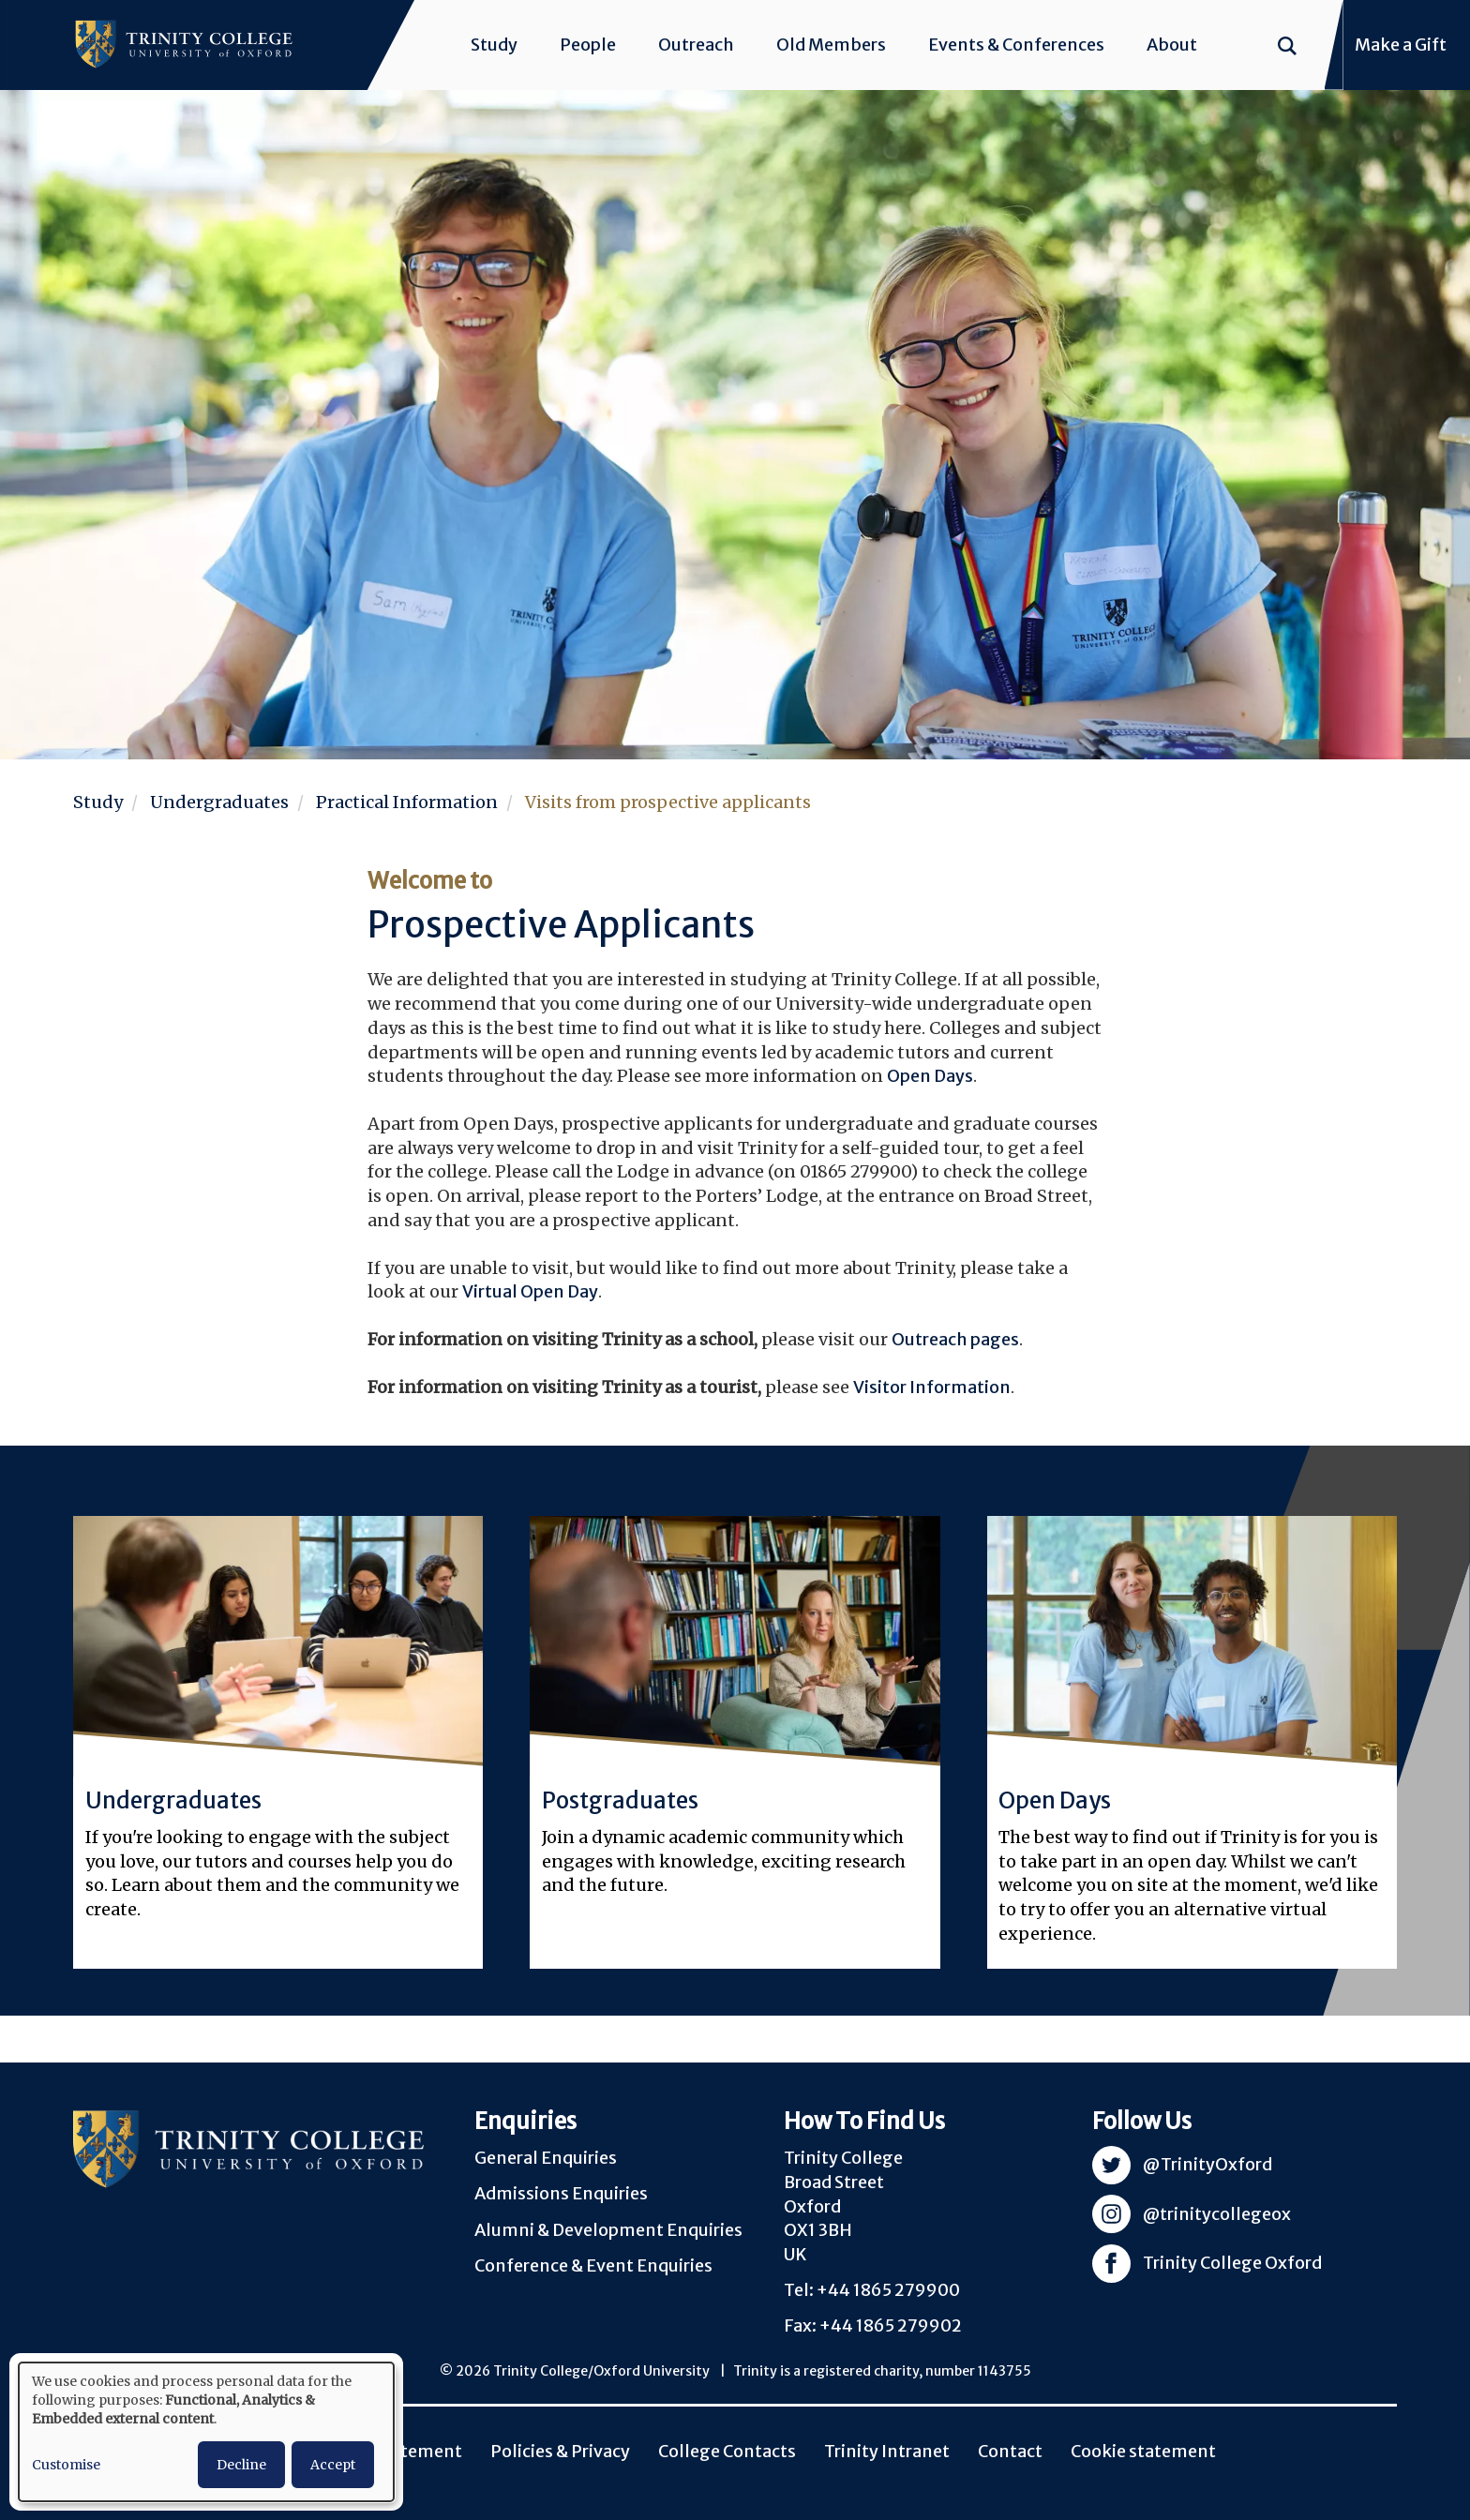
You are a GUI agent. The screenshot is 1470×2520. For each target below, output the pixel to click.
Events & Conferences (1016, 44)
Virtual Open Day (530, 1291)
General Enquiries (545, 2157)
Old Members (831, 44)
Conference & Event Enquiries (593, 2265)
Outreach (696, 44)
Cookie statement (1143, 2451)
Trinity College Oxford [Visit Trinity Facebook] (1232, 2262)
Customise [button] (66, 2464)
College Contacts (727, 2451)
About (1172, 44)
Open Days (930, 1076)
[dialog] (206, 2431)
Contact (1010, 2451)
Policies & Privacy (560, 2451)
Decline (241, 2464)
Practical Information (407, 802)
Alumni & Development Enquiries (608, 2230)
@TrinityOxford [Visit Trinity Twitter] (1207, 2164)
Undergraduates (219, 802)
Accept (332, 2464)
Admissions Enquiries (561, 2193)
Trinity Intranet (887, 2451)
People (588, 44)
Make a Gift (1401, 44)
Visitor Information (932, 1387)
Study (494, 44)
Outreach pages (955, 1339)
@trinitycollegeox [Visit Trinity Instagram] (1217, 2214)
